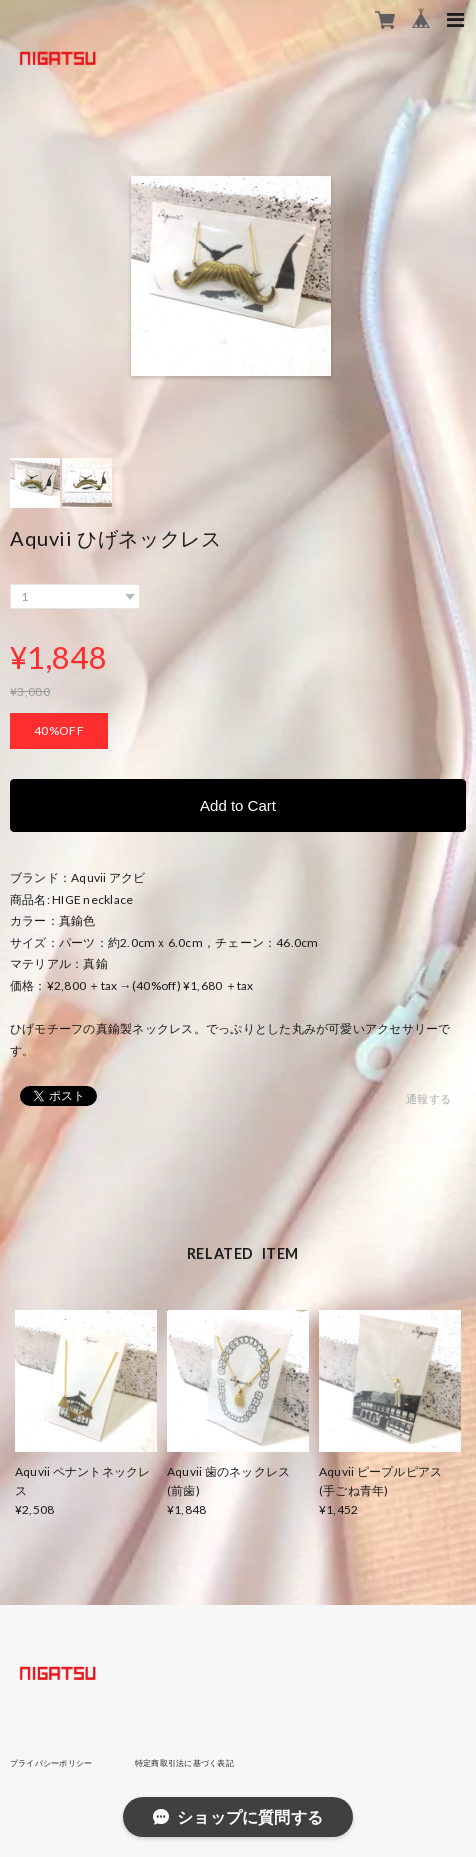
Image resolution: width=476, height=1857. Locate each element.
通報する (428, 1098)
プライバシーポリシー (51, 1763)
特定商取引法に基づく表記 (184, 1763)
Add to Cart (238, 805)
